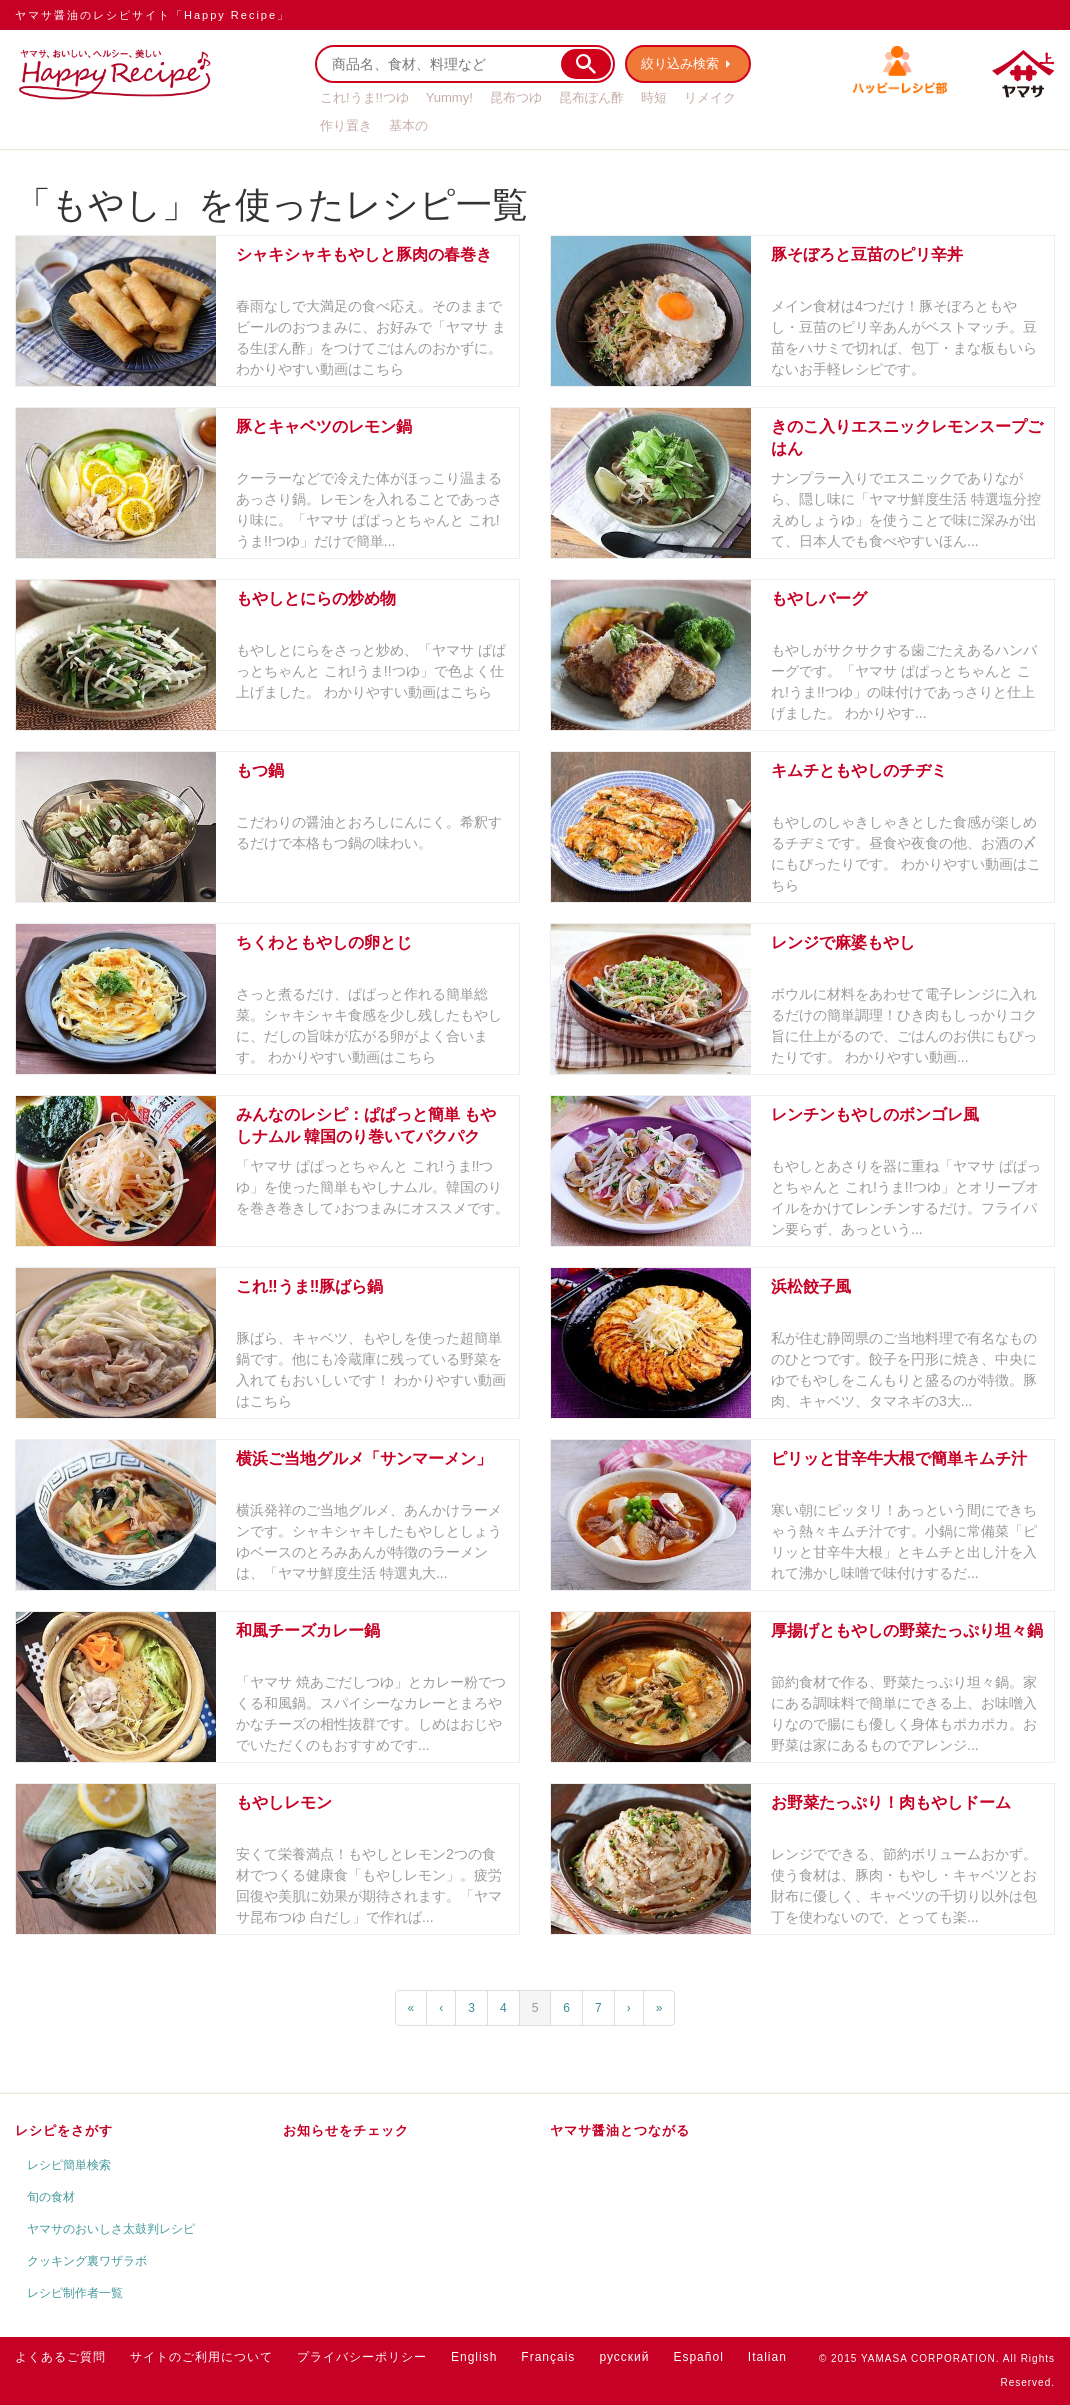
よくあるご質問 (60, 2357)
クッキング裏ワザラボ (87, 2261)
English (474, 2357)
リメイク (710, 97)
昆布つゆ (516, 97)
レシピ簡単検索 (69, 2165)
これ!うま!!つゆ (364, 97)
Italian (767, 2357)
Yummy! (449, 97)
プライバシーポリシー (362, 2357)
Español (698, 2357)
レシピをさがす (64, 2130)
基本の (408, 125)
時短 (654, 97)
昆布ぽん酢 (591, 97)
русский (624, 2357)
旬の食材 (51, 2197)
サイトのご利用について (201, 2357)
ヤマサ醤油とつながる (620, 2130)
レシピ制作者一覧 (75, 2293)
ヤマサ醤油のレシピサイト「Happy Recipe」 (152, 15)
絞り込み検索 (681, 63)
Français (548, 2357)
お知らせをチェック (346, 2130)
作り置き (346, 125)
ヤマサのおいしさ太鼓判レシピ (111, 2229)
